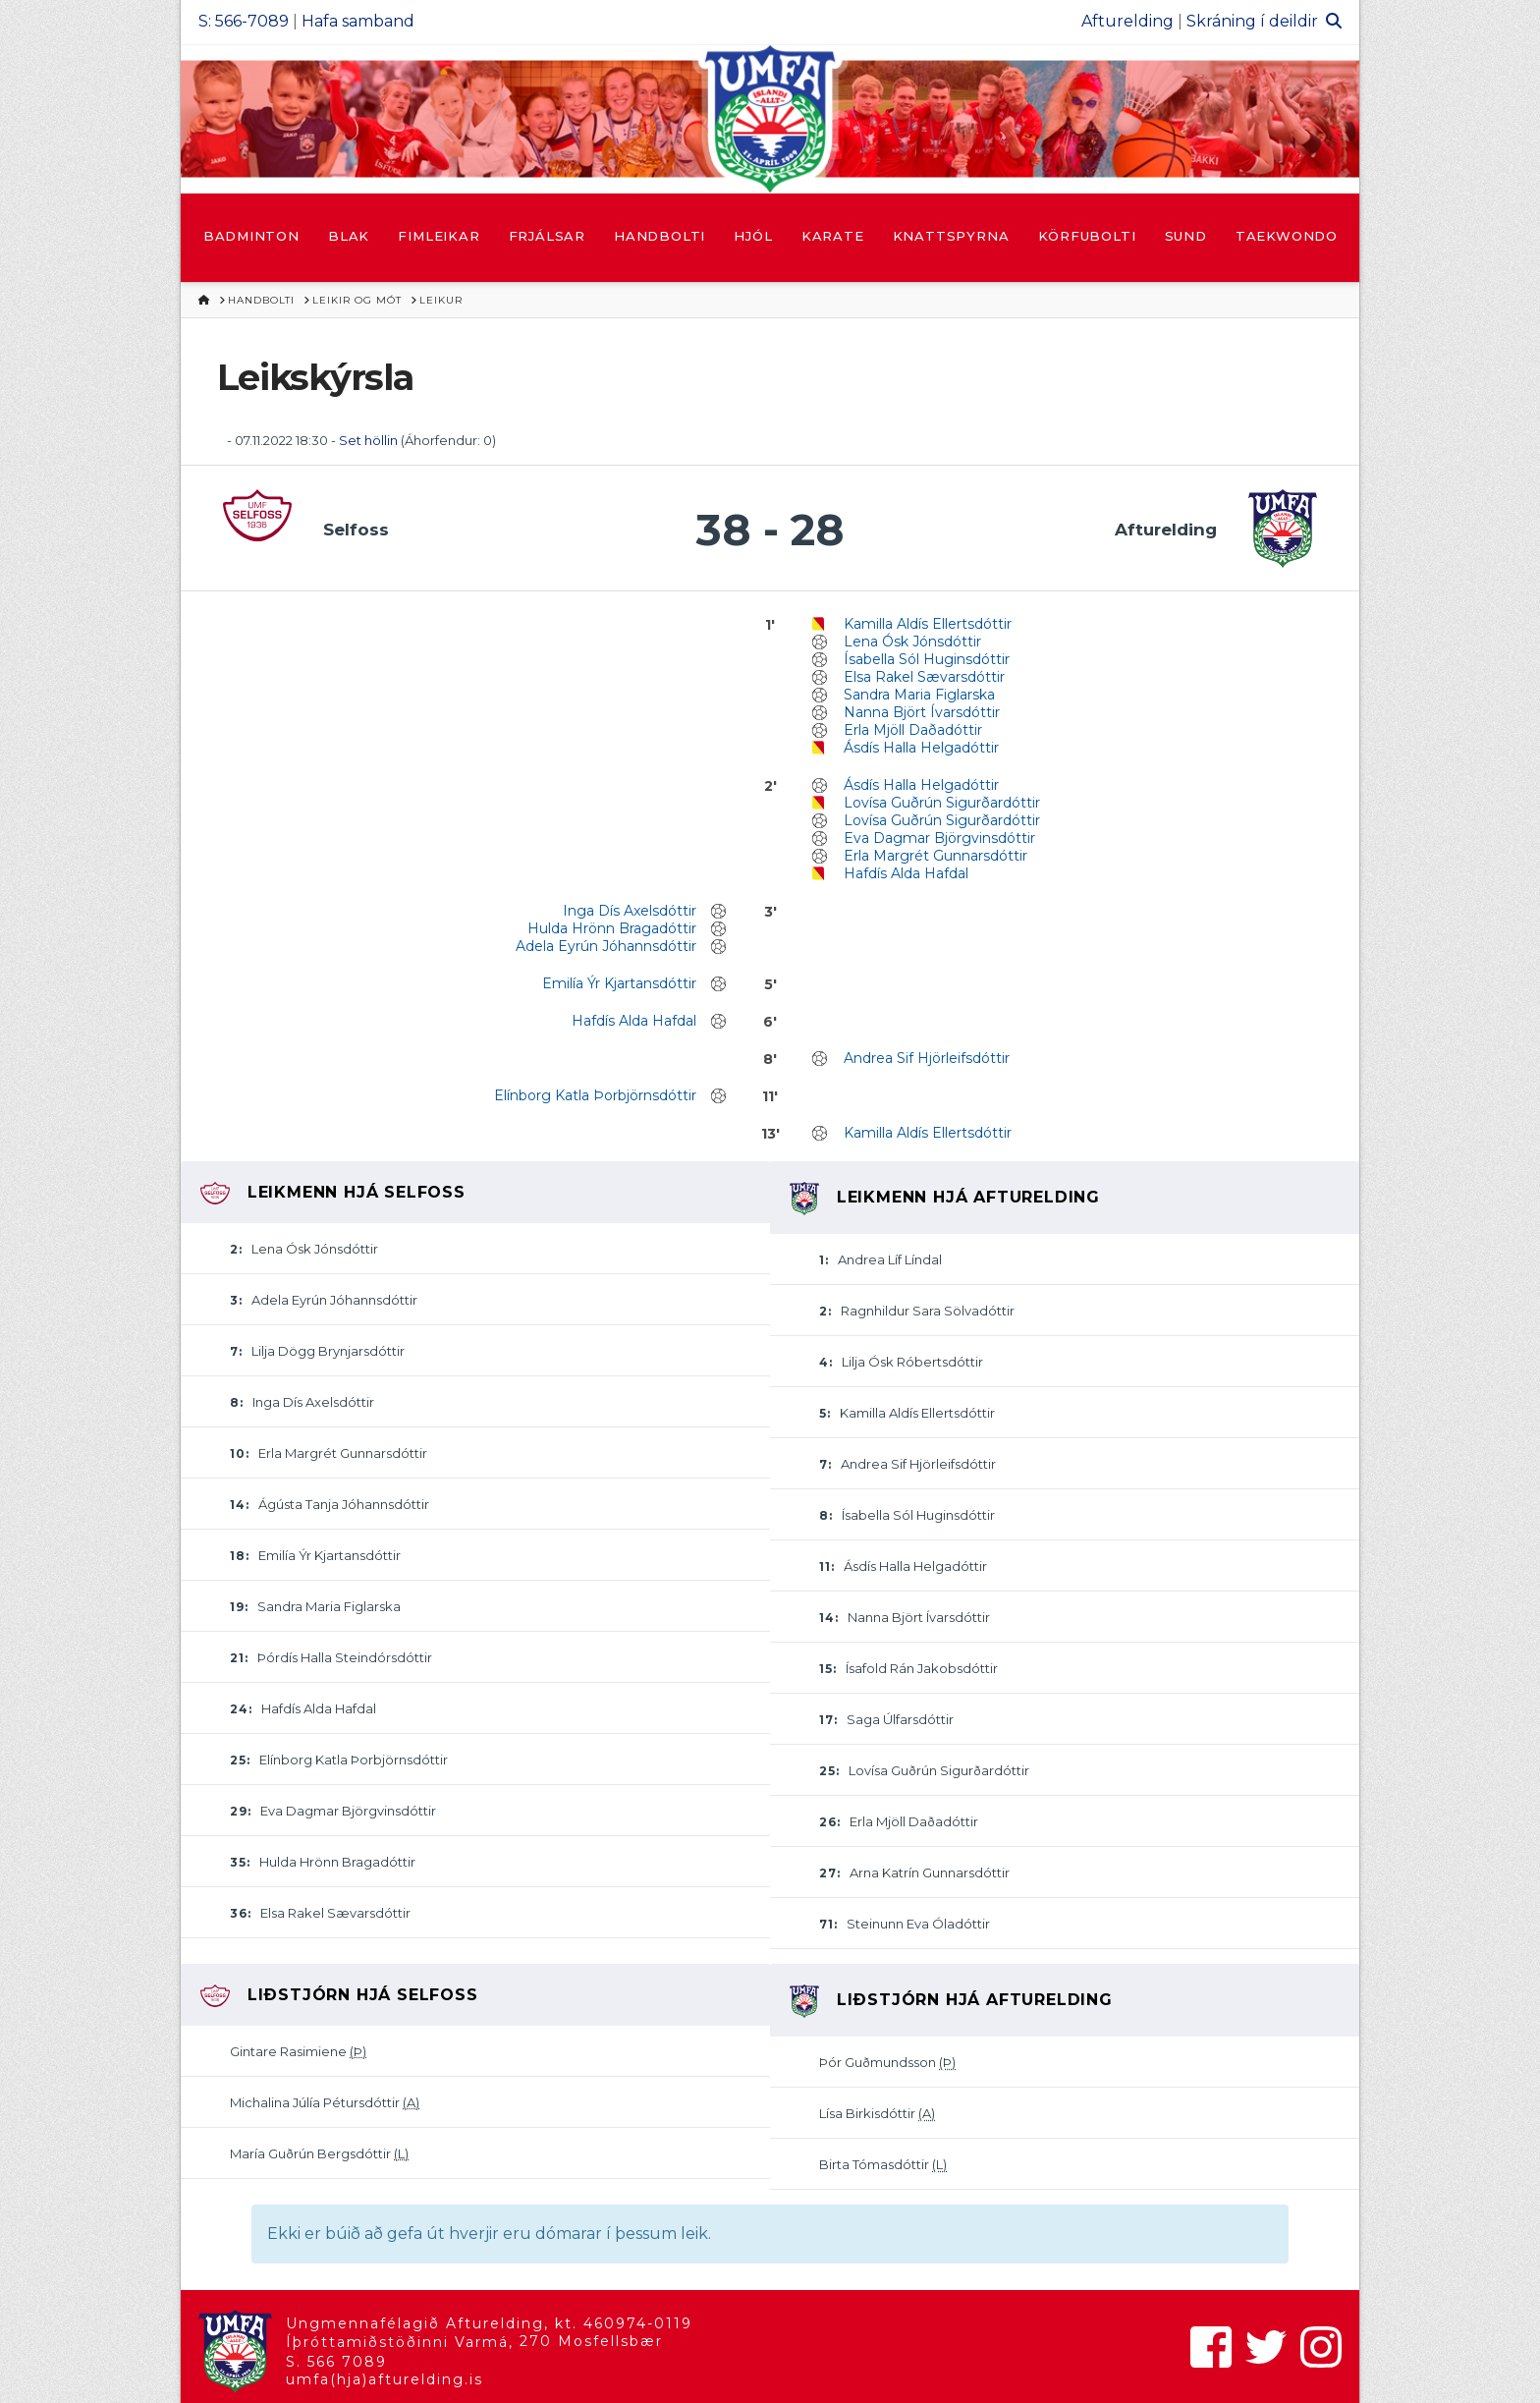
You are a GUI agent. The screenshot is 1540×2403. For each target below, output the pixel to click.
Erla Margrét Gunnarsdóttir (935, 856)
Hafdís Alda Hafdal (906, 873)
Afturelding (1127, 21)
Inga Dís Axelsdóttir (629, 911)
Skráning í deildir (1252, 21)
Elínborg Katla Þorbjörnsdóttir (595, 1095)
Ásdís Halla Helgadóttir (921, 747)
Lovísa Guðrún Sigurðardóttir (942, 802)
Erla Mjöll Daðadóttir (913, 730)
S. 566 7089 (336, 2362)
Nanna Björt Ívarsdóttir (922, 712)
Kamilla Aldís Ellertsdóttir (928, 624)
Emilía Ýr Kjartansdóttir (619, 983)
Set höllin (368, 440)
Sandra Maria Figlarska (919, 694)
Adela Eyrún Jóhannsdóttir (606, 946)
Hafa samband (358, 21)
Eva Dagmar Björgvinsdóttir (939, 838)
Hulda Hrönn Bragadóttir (611, 928)
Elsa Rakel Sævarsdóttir (924, 677)
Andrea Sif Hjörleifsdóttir (927, 1058)
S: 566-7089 (243, 21)
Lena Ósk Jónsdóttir (912, 641)
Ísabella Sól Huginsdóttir (927, 659)
